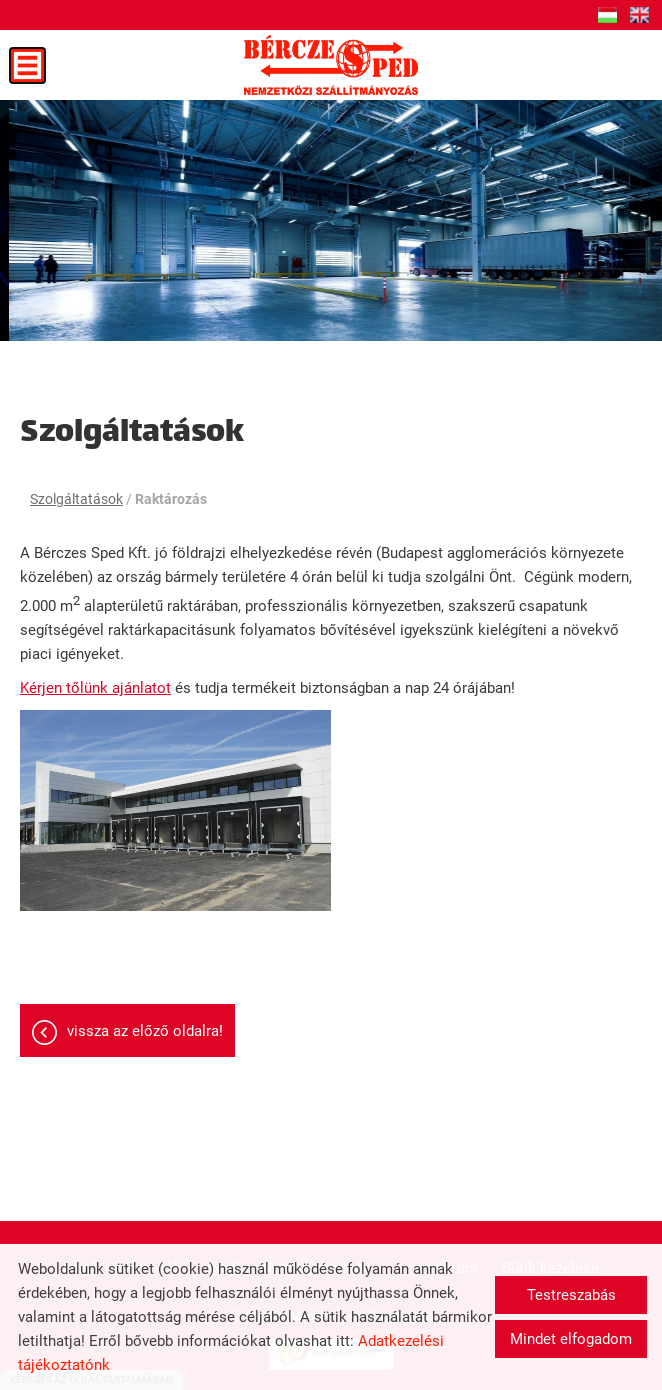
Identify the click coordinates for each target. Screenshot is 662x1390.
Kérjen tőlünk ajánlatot (95, 688)
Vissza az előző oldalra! (145, 1031)
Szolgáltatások (76, 499)
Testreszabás (571, 1295)
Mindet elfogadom (571, 1339)
